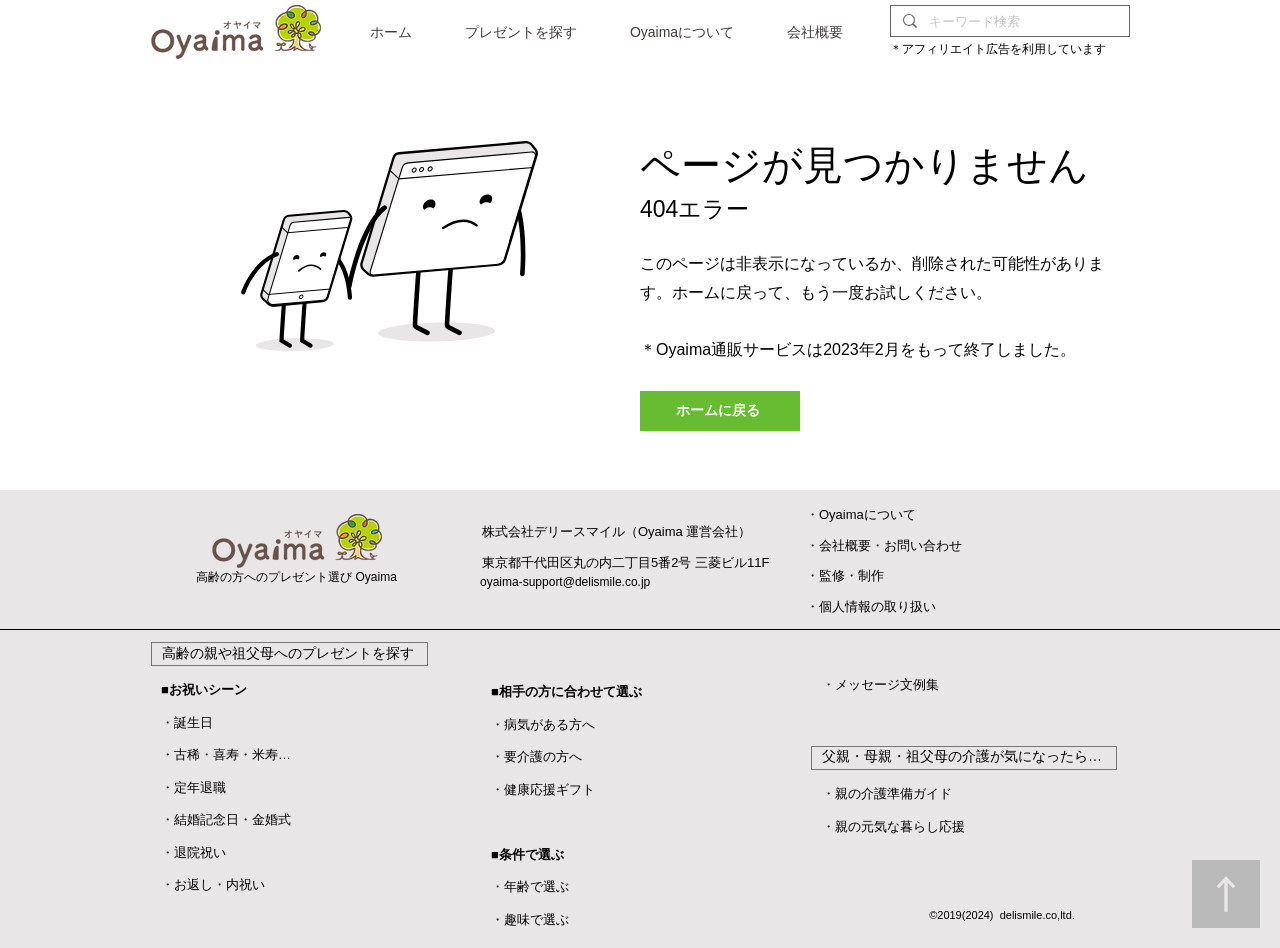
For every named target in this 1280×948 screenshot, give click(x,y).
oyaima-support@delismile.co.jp (565, 582)
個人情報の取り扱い (877, 606)
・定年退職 (193, 787)
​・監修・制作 (845, 575)
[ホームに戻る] (720, 411)
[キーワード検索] (1008, 21)
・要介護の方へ (536, 756)
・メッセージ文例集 (880, 684)
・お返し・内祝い (213, 884)
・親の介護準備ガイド (887, 793)
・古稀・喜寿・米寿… (226, 754)
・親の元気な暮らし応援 (893, 826)
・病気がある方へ (543, 724)
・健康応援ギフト (543, 789)
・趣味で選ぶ (530, 919)
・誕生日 (187, 722)
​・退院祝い (193, 852)
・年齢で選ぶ (530, 886)
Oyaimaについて (867, 514)
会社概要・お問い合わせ (890, 545)
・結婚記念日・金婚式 (226, 819)
